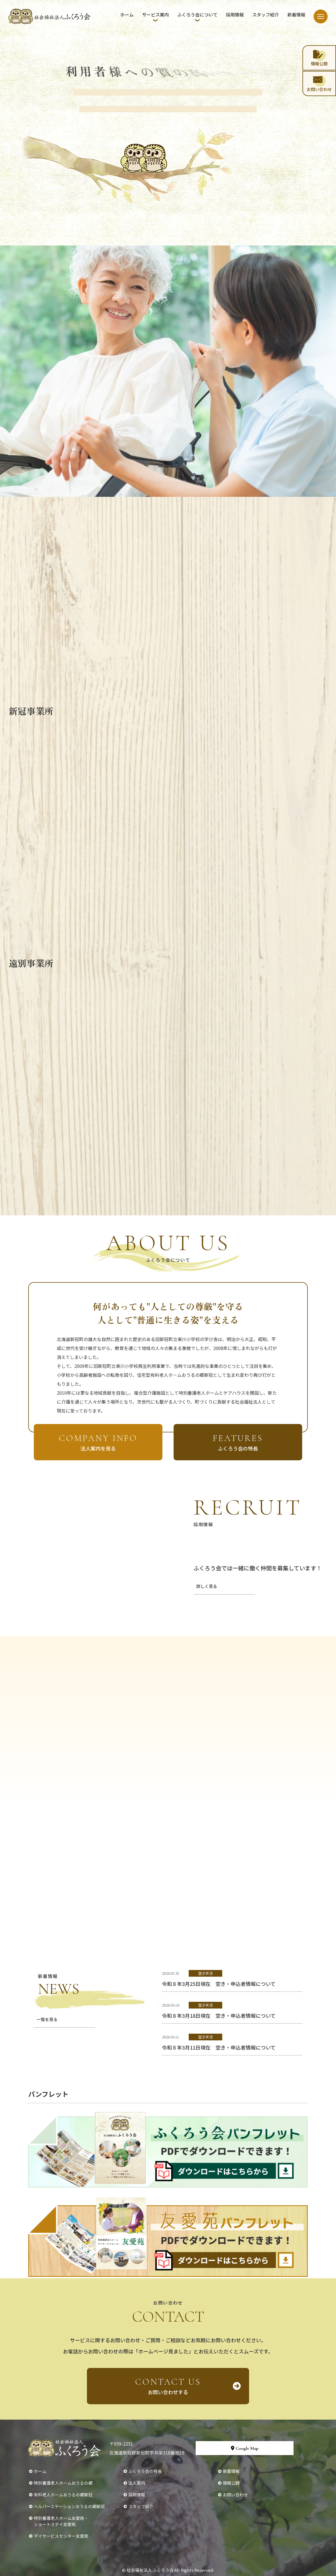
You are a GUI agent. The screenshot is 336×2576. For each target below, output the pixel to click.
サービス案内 (155, 14)
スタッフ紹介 (265, 14)
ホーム (127, 14)
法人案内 (136, 2483)
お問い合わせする (168, 2386)
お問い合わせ (235, 2495)
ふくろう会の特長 (145, 2471)
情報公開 (231, 2483)
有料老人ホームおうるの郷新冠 (63, 2495)
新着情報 (296, 14)
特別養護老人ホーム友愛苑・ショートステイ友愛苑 (61, 2521)
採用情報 (235, 14)
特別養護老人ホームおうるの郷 (63, 2483)
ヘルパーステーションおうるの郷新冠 (69, 2506)
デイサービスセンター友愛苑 (61, 2536)
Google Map (244, 2448)
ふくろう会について (197, 14)
